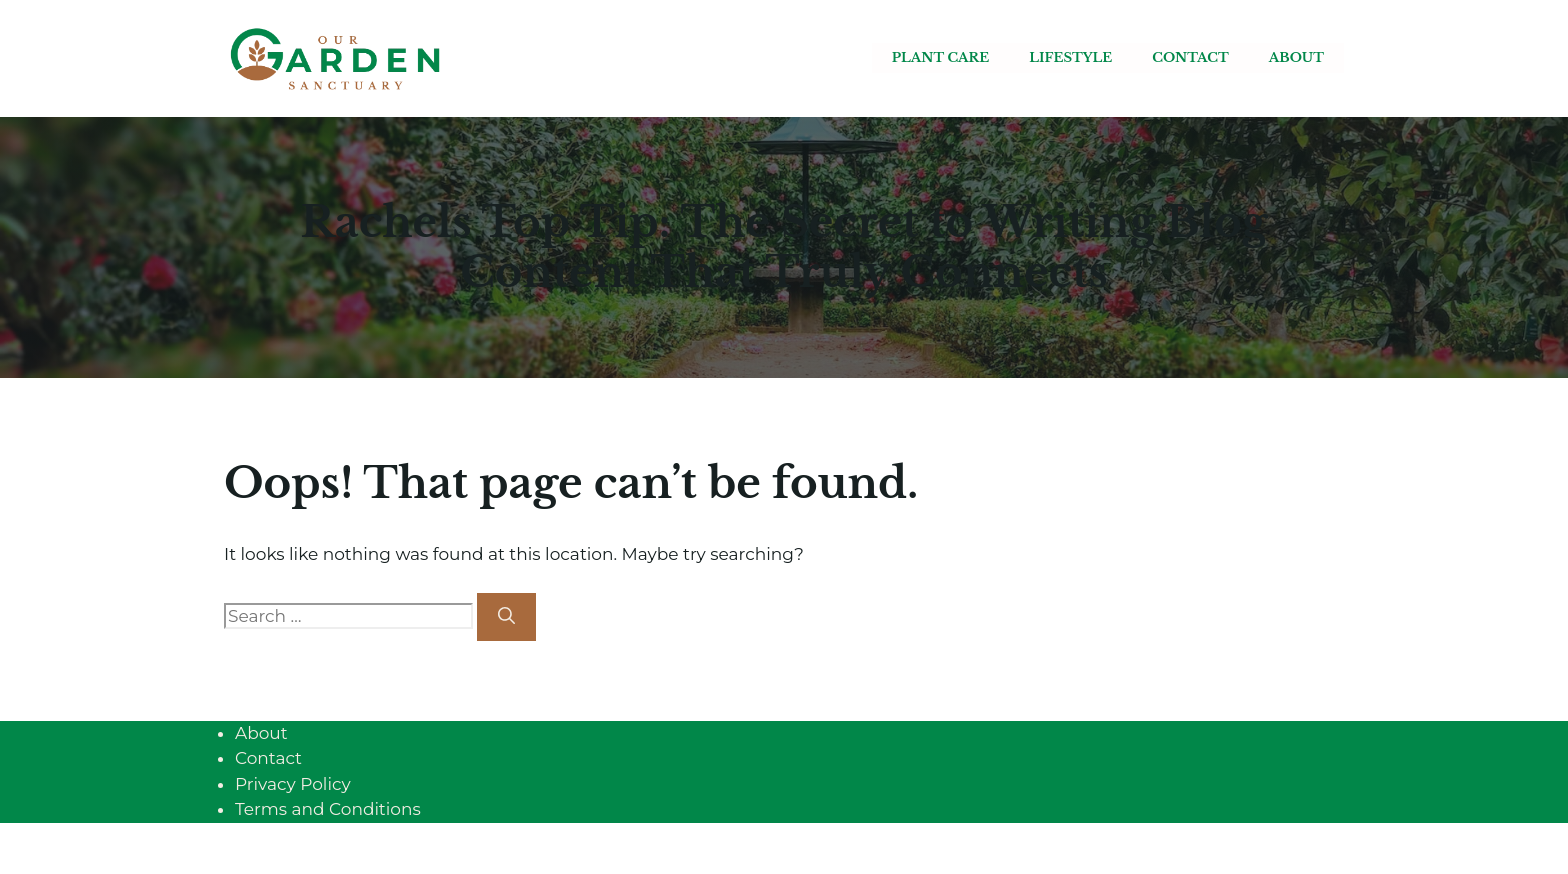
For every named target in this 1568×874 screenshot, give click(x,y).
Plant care (940, 57)
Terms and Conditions (328, 809)
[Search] (506, 617)
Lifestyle (1070, 57)
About (1296, 57)
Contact (1190, 57)
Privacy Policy (293, 784)
